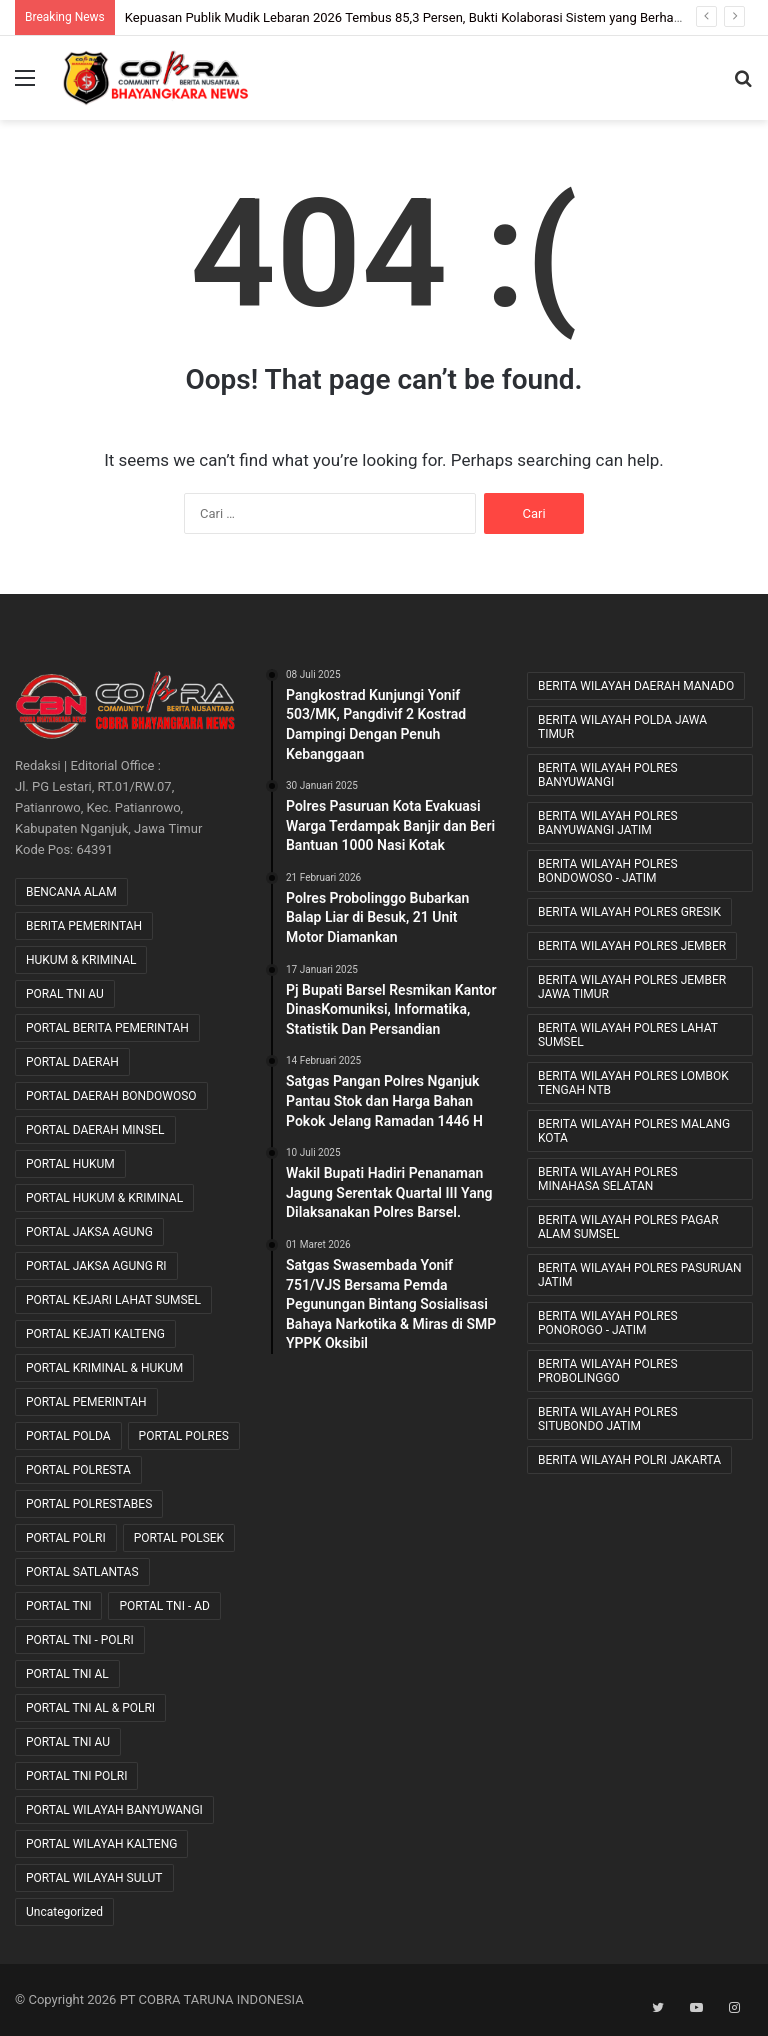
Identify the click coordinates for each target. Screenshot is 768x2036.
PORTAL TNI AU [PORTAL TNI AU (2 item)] (68, 1742)
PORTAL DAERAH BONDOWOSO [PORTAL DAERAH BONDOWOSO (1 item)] (111, 1096)
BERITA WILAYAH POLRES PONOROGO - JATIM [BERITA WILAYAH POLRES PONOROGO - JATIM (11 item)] (608, 1323)
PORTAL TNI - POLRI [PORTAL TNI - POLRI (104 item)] (80, 1640)
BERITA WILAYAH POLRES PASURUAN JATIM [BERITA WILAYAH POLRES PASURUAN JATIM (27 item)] (640, 1275)
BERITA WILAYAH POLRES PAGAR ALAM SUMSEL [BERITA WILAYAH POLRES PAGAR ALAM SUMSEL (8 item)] (628, 1227)
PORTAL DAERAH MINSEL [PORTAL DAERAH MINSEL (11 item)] (95, 1130)
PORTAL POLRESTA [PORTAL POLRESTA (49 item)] (78, 1470)
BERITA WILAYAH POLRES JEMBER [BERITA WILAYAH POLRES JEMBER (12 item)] (632, 946)
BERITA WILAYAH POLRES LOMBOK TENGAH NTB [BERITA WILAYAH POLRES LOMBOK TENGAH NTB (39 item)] (633, 1083)
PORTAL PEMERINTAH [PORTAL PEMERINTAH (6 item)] (86, 1402)
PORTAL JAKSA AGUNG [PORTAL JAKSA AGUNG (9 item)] (89, 1232)
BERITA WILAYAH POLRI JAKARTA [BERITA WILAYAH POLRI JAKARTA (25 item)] (629, 1460)
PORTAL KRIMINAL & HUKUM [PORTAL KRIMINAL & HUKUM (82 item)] (104, 1368)
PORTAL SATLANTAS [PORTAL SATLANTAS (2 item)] (82, 1572)
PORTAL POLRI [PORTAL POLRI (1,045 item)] (66, 1538)
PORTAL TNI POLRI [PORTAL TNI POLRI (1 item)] (76, 1776)
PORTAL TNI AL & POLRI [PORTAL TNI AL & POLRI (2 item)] (90, 1708)
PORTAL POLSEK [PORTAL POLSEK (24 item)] (179, 1538)
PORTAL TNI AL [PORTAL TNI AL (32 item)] (67, 1674)
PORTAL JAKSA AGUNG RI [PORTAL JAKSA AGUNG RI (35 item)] (96, 1266)
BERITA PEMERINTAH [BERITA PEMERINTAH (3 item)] (84, 926)
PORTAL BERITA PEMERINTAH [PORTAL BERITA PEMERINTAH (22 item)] (107, 1028)
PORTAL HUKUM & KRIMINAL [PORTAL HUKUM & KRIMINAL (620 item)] (104, 1198)
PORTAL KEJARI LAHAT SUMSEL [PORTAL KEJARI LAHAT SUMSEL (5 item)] (113, 1300)
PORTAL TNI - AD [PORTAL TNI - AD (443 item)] (164, 1606)
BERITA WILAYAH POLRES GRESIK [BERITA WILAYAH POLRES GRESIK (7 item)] (629, 912)
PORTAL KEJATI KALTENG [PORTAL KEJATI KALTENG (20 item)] (95, 1334)
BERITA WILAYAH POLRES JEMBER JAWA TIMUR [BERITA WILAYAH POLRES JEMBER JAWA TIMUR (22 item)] (632, 987)
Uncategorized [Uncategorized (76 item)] (64, 1912)
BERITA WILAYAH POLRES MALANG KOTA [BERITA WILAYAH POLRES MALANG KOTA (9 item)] (634, 1131)
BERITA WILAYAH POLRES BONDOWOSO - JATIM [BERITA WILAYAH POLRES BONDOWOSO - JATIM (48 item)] (608, 871)
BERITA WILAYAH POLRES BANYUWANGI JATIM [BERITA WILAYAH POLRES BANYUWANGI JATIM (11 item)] (608, 823)
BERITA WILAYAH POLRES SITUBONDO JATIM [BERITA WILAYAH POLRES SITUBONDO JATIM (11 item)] (608, 1419)
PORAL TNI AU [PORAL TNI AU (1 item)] (65, 994)
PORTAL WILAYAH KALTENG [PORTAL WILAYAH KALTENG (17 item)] (101, 1844)
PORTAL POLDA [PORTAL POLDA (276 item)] (68, 1436)
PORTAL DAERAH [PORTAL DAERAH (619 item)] (72, 1062)
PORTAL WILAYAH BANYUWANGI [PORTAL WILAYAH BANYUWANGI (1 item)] (114, 1810)
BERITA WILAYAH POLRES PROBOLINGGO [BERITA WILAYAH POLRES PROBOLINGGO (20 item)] (608, 1371)
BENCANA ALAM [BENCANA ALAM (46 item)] (71, 892)
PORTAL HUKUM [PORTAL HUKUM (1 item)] (70, 1164)
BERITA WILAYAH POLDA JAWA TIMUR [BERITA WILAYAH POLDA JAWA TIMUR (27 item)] (622, 727)
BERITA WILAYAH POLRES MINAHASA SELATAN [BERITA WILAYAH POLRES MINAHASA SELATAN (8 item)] (608, 1179)
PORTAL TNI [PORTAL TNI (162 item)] (58, 1606)
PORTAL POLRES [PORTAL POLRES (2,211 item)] (184, 1436)
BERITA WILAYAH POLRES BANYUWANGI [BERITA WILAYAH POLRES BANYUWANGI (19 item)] (608, 775)
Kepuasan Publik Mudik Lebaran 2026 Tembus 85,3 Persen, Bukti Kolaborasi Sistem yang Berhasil (406, 17)
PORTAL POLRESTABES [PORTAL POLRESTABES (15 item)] (89, 1504)
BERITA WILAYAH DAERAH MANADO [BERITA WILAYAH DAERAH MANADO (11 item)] (636, 686)
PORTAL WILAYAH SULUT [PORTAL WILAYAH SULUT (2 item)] (94, 1878)
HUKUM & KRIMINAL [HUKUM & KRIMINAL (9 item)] (81, 960)
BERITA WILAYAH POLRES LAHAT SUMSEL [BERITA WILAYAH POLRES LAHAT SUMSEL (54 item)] (628, 1035)
